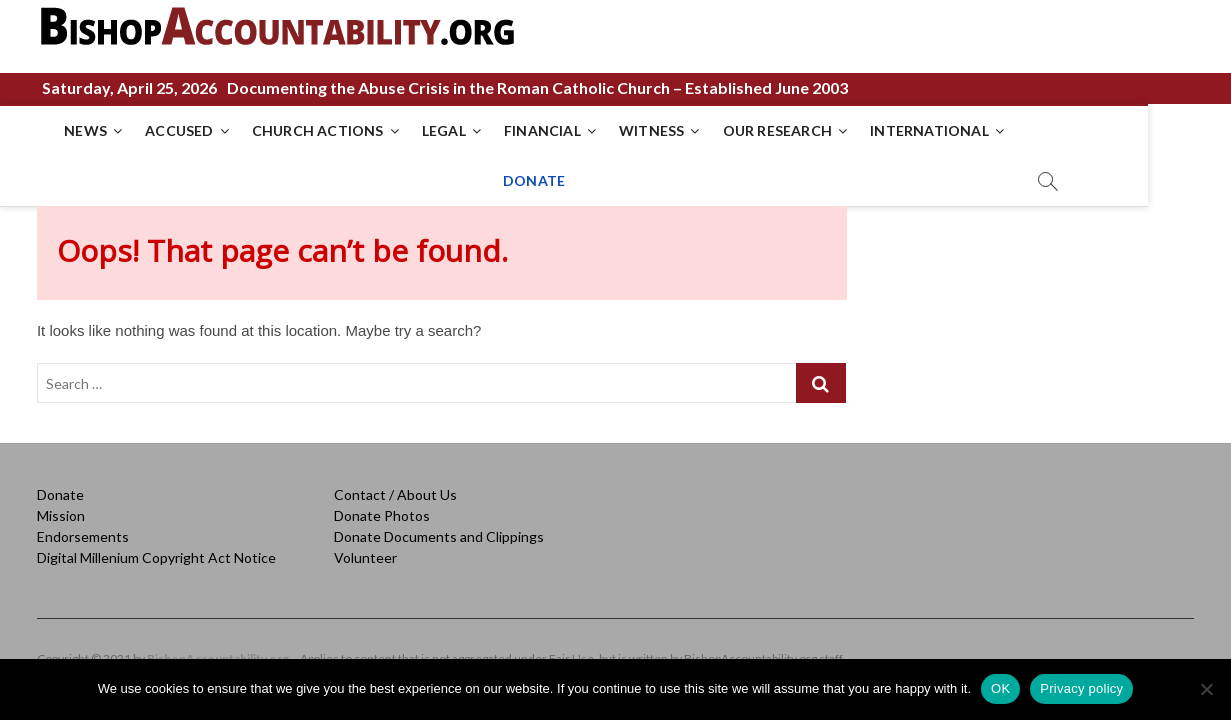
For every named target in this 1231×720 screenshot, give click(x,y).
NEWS (68, 130)
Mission (61, 506)
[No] (1206, 689)
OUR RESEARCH (759, 130)
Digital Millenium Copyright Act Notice (156, 548)
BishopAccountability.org (218, 649)
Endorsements (83, 527)
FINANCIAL (525, 130)
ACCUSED (162, 130)
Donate (60, 485)
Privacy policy (1081, 688)
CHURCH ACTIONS (301, 130)
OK (1000, 688)
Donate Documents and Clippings (439, 527)
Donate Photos (382, 506)
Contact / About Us (395, 485)
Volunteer (365, 548)
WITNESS (634, 130)
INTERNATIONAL (912, 130)
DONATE (1041, 130)
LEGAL (427, 130)
